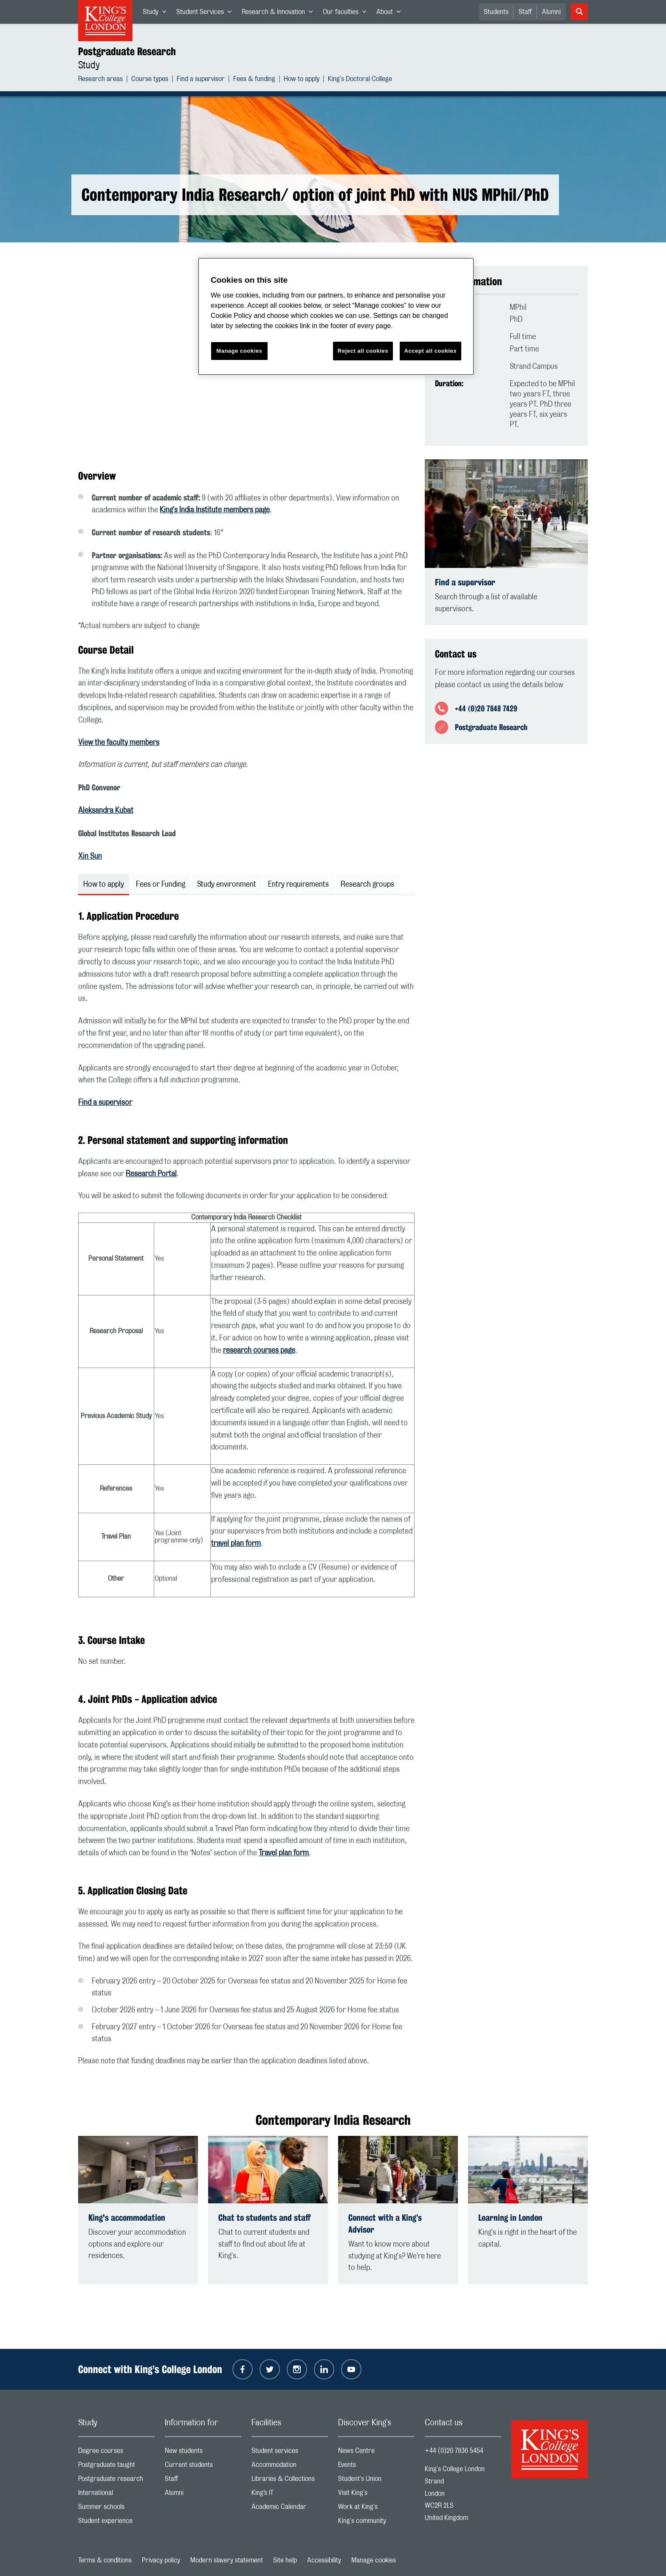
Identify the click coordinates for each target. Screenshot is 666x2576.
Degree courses (116, 2452)
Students (496, 11)
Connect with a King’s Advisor (385, 2223)
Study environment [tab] (226, 884)
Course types (149, 80)
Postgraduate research (116, 2480)
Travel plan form (284, 1853)
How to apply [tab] (103, 884)
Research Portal (151, 1174)
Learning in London (510, 2217)
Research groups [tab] (367, 884)
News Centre (376, 2452)
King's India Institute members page (215, 510)
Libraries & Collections (289, 2480)
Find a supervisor (201, 80)
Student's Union (376, 2480)
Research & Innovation (280, 13)
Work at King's (376, 2508)
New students (203, 2452)
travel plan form (236, 1544)
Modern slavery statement (226, 2560)
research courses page (259, 1350)
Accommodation (289, 2466)
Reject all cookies (363, 351)
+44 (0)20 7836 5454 (454, 2450)
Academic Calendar (289, 2508)
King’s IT (289, 2494)
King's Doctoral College (360, 80)
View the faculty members (118, 743)
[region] (336, 316)
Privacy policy (161, 2560)
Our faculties (347, 13)
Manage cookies (373, 2560)
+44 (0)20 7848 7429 (486, 708)
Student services (289, 2452)
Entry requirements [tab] (298, 884)
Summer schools (116, 2508)
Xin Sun (90, 856)
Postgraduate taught (116, 2466)
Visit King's (376, 2494)
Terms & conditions (105, 2560)
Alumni (551, 11)
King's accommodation (126, 2217)
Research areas (100, 80)
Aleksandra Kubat (105, 811)
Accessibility (324, 2560)
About (391, 13)
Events (376, 2466)
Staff (525, 11)
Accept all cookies (430, 351)
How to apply (301, 80)
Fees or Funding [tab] (160, 884)
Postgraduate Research (127, 51)
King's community (376, 2522)
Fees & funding (254, 80)
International (116, 2494)
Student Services (206, 13)
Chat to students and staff (264, 2217)
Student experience (116, 2522)
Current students (203, 2466)
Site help (285, 2560)
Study (157, 13)
